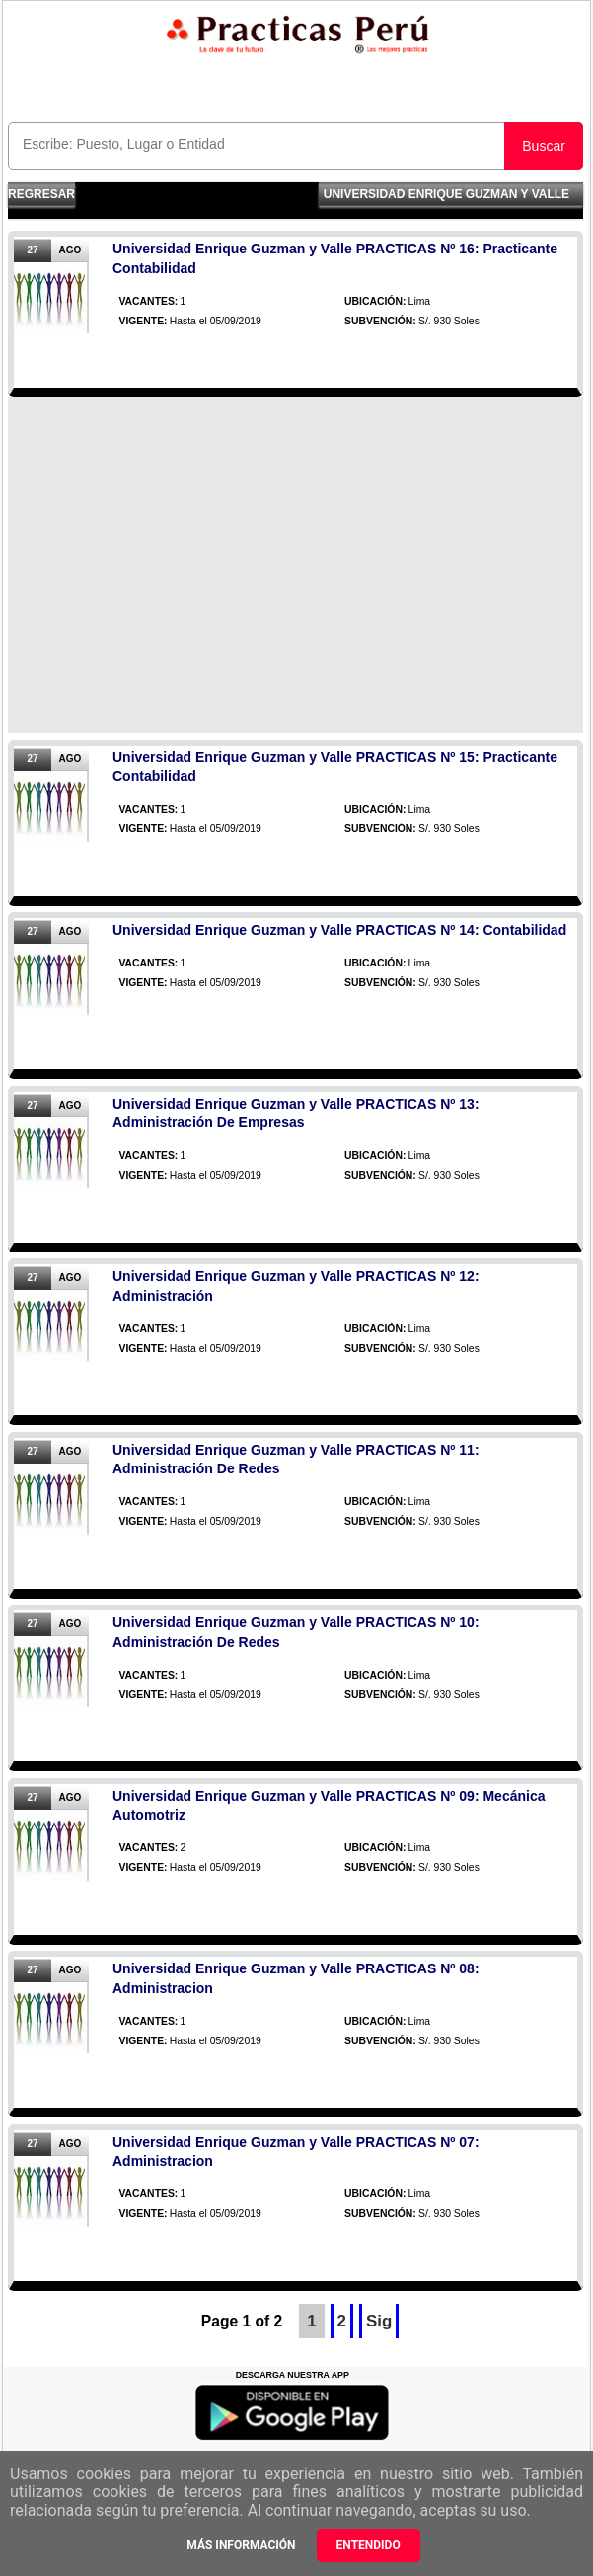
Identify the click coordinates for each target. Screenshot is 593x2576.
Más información (240, 2545)
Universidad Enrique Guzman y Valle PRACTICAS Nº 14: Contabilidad (339, 930)
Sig (379, 2321)
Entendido (368, 2545)
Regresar (41, 194)
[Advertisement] (295, 565)
